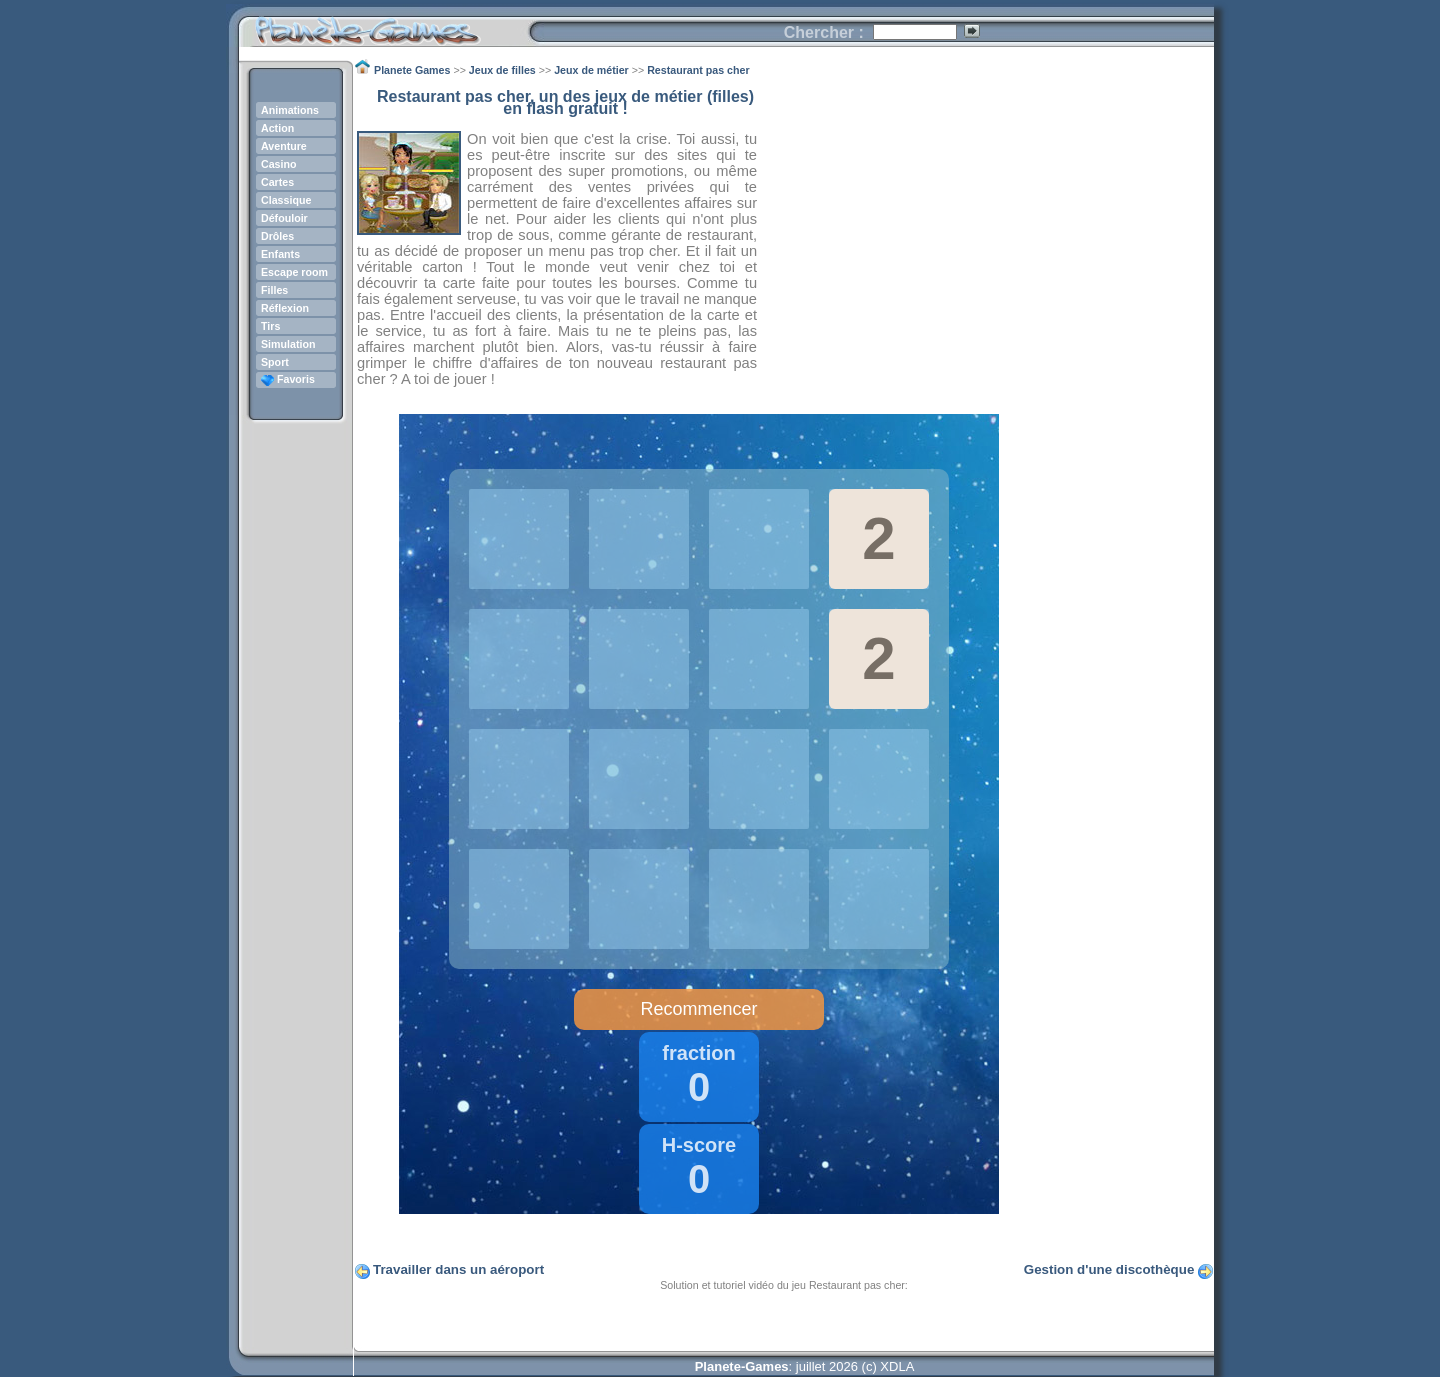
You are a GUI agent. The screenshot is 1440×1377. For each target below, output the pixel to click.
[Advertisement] (986, 231)
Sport (275, 362)
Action (277, 128)
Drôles (277, 236)
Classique (286, 200)
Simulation (288, 344)
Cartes (277, 182)
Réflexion (285, 308)
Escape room (294, 272)
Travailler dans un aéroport (458, 1269)
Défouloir (284, 218)
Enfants (280, 254)
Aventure (284, 146)
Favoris (288, 379)
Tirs (270, 326)
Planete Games (383, 25)
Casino (279, 164)
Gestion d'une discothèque (1109, 1269)
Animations (290, 110)
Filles (274, 290)
